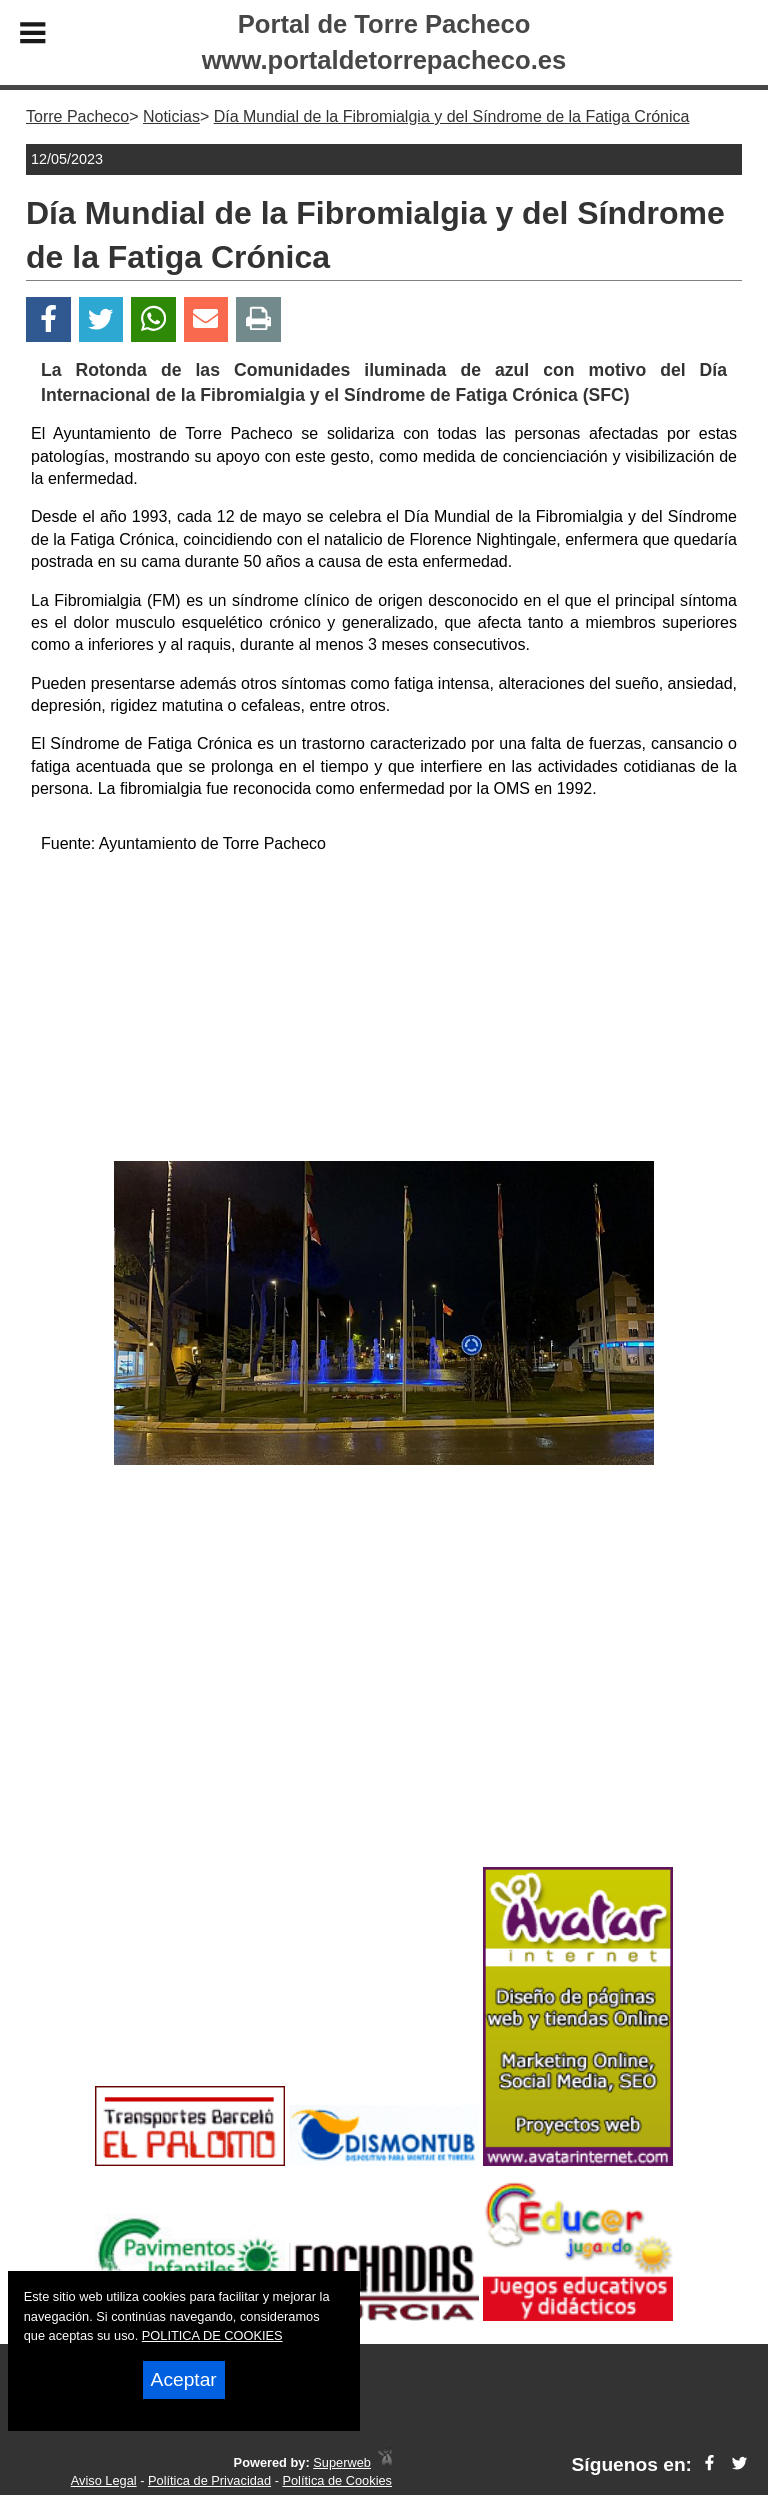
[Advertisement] (384, 1011)
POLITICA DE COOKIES (212, 2335)
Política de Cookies (337, 2480)
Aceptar (184, 2379)
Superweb (342, 2462)
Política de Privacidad (209, 2480)
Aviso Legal (104, 2480)
